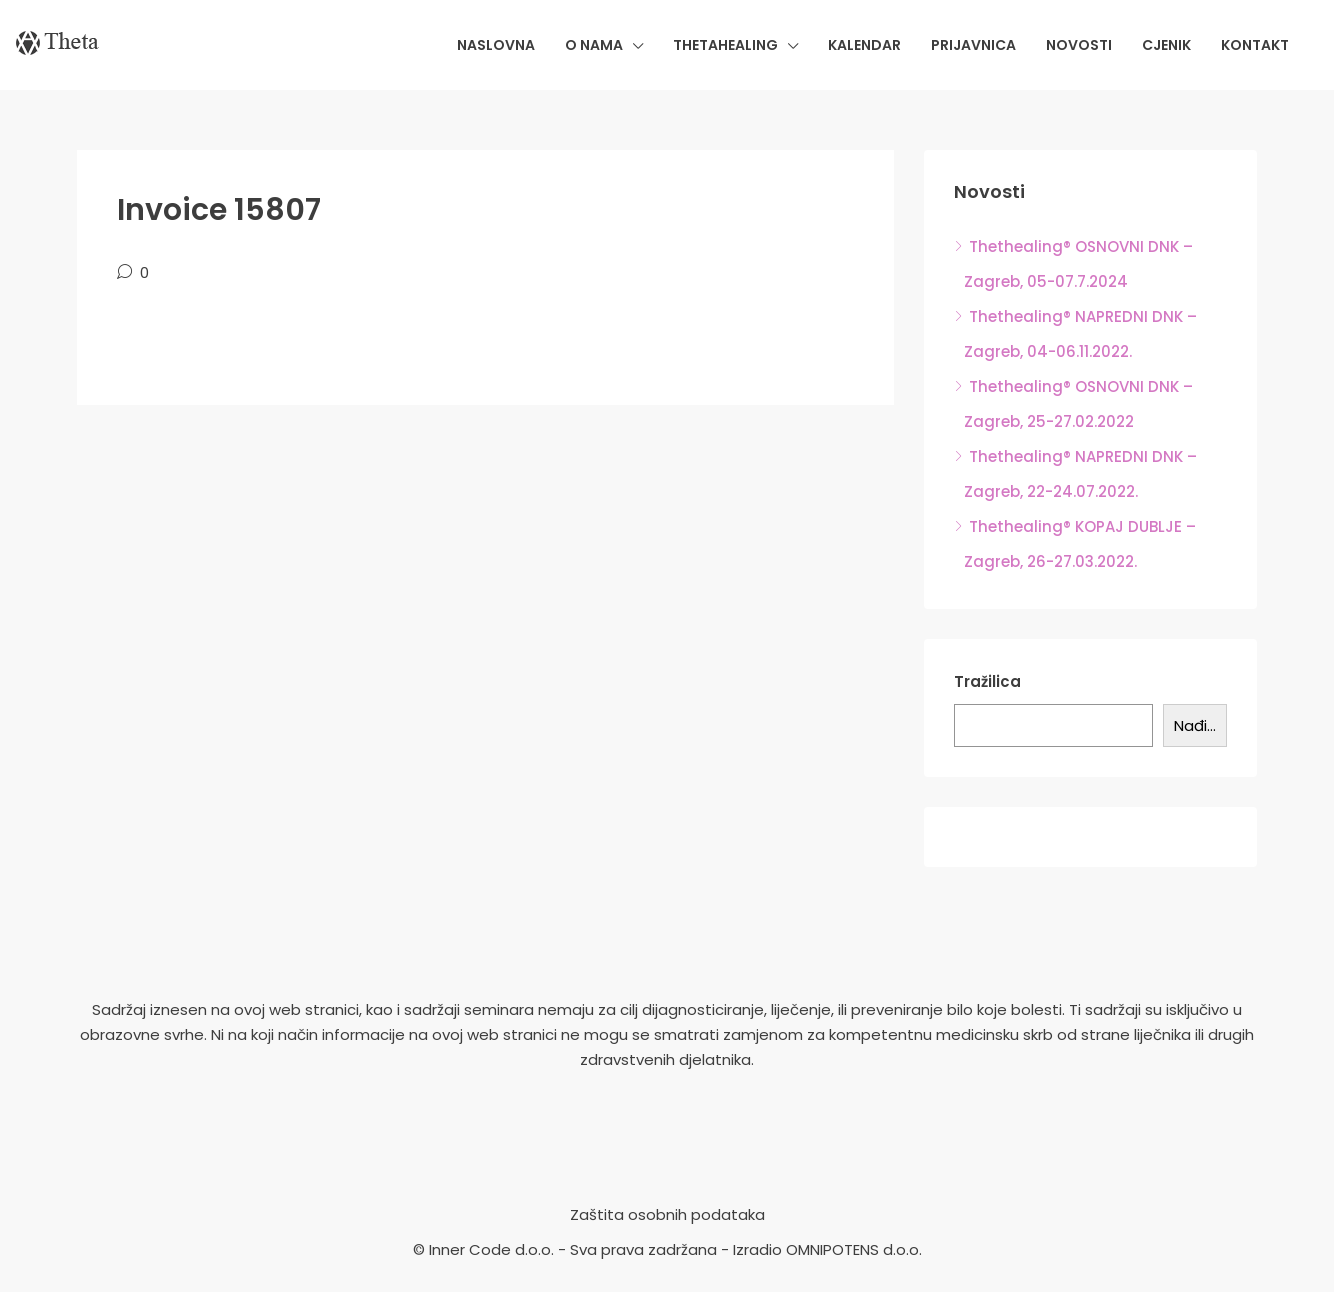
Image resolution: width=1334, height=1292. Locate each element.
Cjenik (1166, 45)
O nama (594, 45)
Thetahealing (725, 45)
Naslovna (496, 45)
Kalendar (864, 45)
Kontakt (1255, 45)
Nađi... (1195, 725)
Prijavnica (973, 45)
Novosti (1079, 45)
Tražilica (987, 681)
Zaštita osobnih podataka (667, 1214)
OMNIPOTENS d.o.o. (854, 1249)
